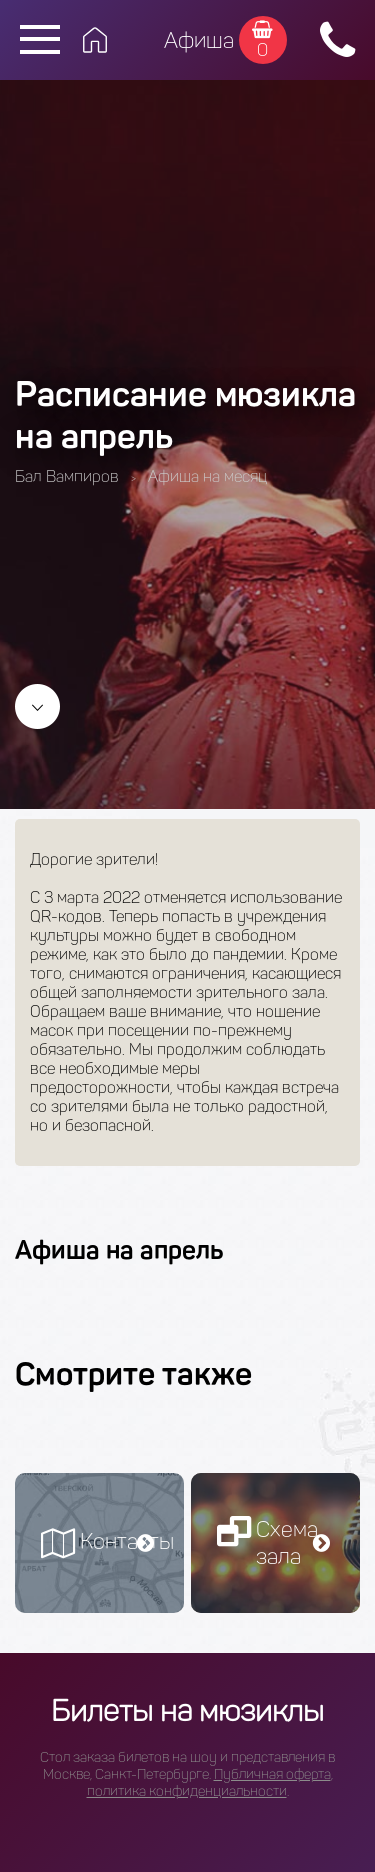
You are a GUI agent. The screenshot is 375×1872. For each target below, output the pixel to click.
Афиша (199, 40)
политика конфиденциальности (187, 1791)
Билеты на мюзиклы (187, 1711)
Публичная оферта (272, 1774)
